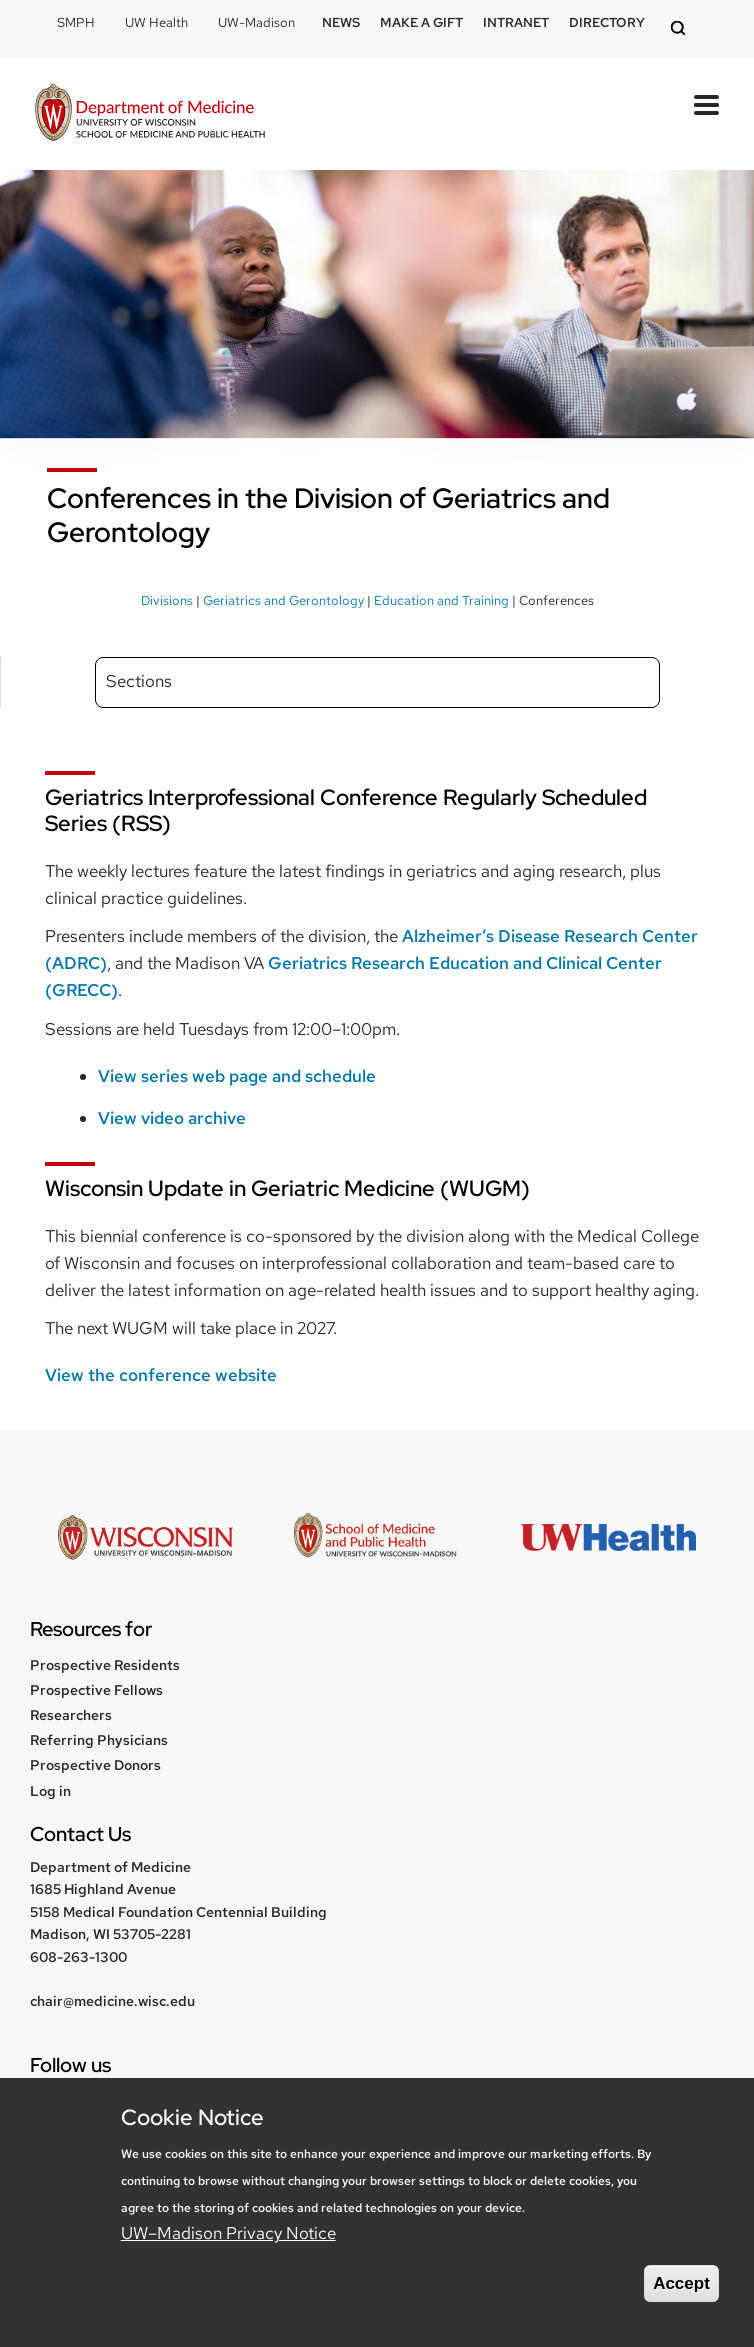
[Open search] (681, 29)
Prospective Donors (95, 1765)
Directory (607, 22)
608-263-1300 (78, 1957)
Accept (681, 2283)
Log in (50, 1791)
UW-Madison (256, 22)
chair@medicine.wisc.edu (112, 2001)
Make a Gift (421, 22)
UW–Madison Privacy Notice (228, 2233)
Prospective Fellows (96, 1690)
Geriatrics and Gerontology (283, 600)
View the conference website (161, 1375)
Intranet (516, 22)
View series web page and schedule (237, 1076)
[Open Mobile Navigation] (706, 105)
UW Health (156, 22)
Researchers (71, 1715)
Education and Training (441, 600)
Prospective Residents (105, 1665)
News (341, 22)
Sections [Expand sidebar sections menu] (139, 681)
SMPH (76, 22)
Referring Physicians (99, 1740)
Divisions (167, 600)
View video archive (172, 1118)
